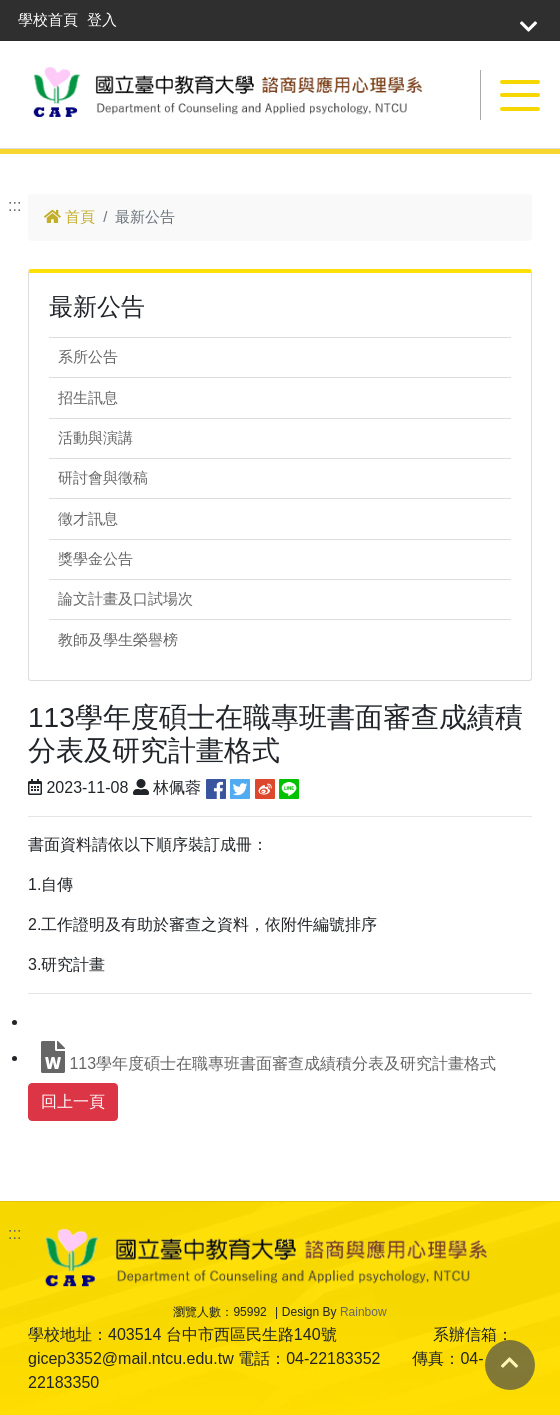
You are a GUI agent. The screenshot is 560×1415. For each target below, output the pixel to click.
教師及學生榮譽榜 (118, 639)
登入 (102, 19)
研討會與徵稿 (103, 477)
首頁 (69, 216)
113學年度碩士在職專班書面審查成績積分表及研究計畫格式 (268, 1057)
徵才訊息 (88, 518)
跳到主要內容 (48, 159)
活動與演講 (95, 437)
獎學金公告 (95, 558)
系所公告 (88, 356)
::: (14, 205)
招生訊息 (88, 397)
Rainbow (363, 1312)
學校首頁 (48, 19)
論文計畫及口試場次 (125, 598)
